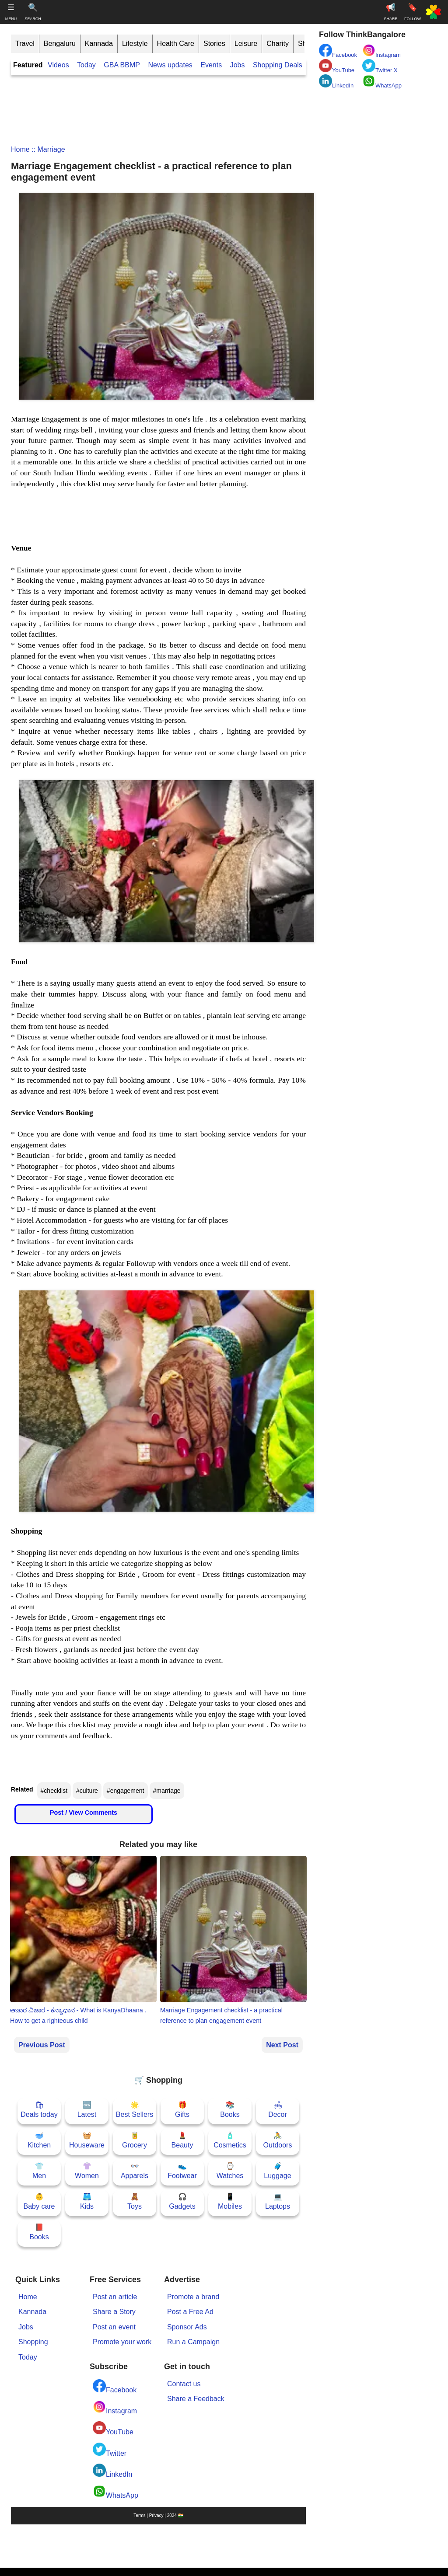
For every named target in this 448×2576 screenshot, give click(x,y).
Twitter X (380, 66)
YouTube (113, 2428)
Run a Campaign (193, 2342)
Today (86, 65)
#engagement (125, 1790)
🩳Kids (87, 2201)
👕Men (39, 2170)
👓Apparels (134, 2170)
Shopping (33, 2342)
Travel (25, 43)
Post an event (114, 2327)
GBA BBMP (122, 65)
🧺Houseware (87, 2140)
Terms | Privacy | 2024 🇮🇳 (158, 2515)
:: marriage (47, 149)
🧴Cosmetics (230, 2140)
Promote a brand (193, 2297)
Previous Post (41, 2045)
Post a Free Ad (190, 2311)
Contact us (183, 2384)
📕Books (39, 2232)
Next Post (282, 2045)
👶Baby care (39, 2201)
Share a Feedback (195, 2398)
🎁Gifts (182, 2109)
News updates (170, 65)
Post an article (115, 2297)
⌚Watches (230, 2170)
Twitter (109, 2450)
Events (211, 65)
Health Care (175, 43)
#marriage (167, 1790)
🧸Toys (134, 2201)
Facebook (114, 2386)
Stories (214, 43)
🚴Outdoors (277, 2140)
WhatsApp (115, 2492)
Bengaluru (60, 43)
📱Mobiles (230, 2201)
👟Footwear (182, 2170)
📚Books (229, 2109)
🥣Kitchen (39, 2140)
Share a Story (114, 2311)
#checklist (54, 1790)
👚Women (87, 2170)
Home (20, 149)
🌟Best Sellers (134, 2109)
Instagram (115, 2407)
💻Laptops (277, 2201)
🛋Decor (277, 2109)
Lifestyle (135, 43)
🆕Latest (87, 2109)
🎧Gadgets (182, 2201)
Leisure (245, 43)
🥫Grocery (134, 2140)
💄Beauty (182, 2140)
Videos (58, 65)
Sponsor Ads (187, 2327)
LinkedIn (113, 2471)
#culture (87, 1790)
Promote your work (122, 2342)
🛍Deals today (39, 2109)
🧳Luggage (277, 2170)
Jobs (237, 65)
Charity (277, 43)
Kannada (99, 43)
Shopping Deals (278, 65)
